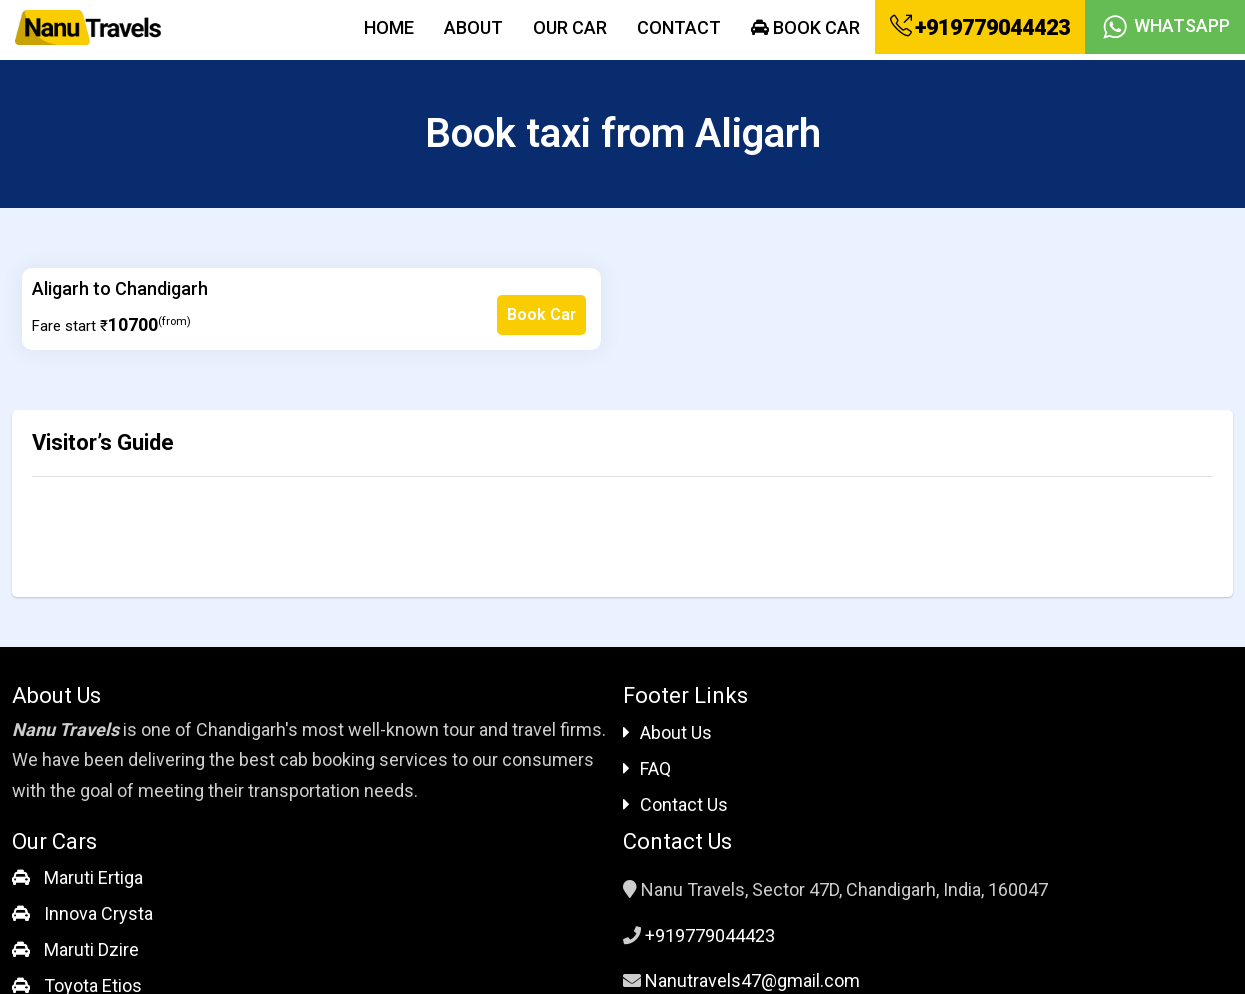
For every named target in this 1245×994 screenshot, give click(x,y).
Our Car (570, 27)
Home (389, 27)
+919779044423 (980, 27)
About (473, 27)
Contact (679, 27)
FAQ (647, 768)
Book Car (805, 27)
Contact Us (675, 804)
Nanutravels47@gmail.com (752, 980)
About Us (667, 732)
